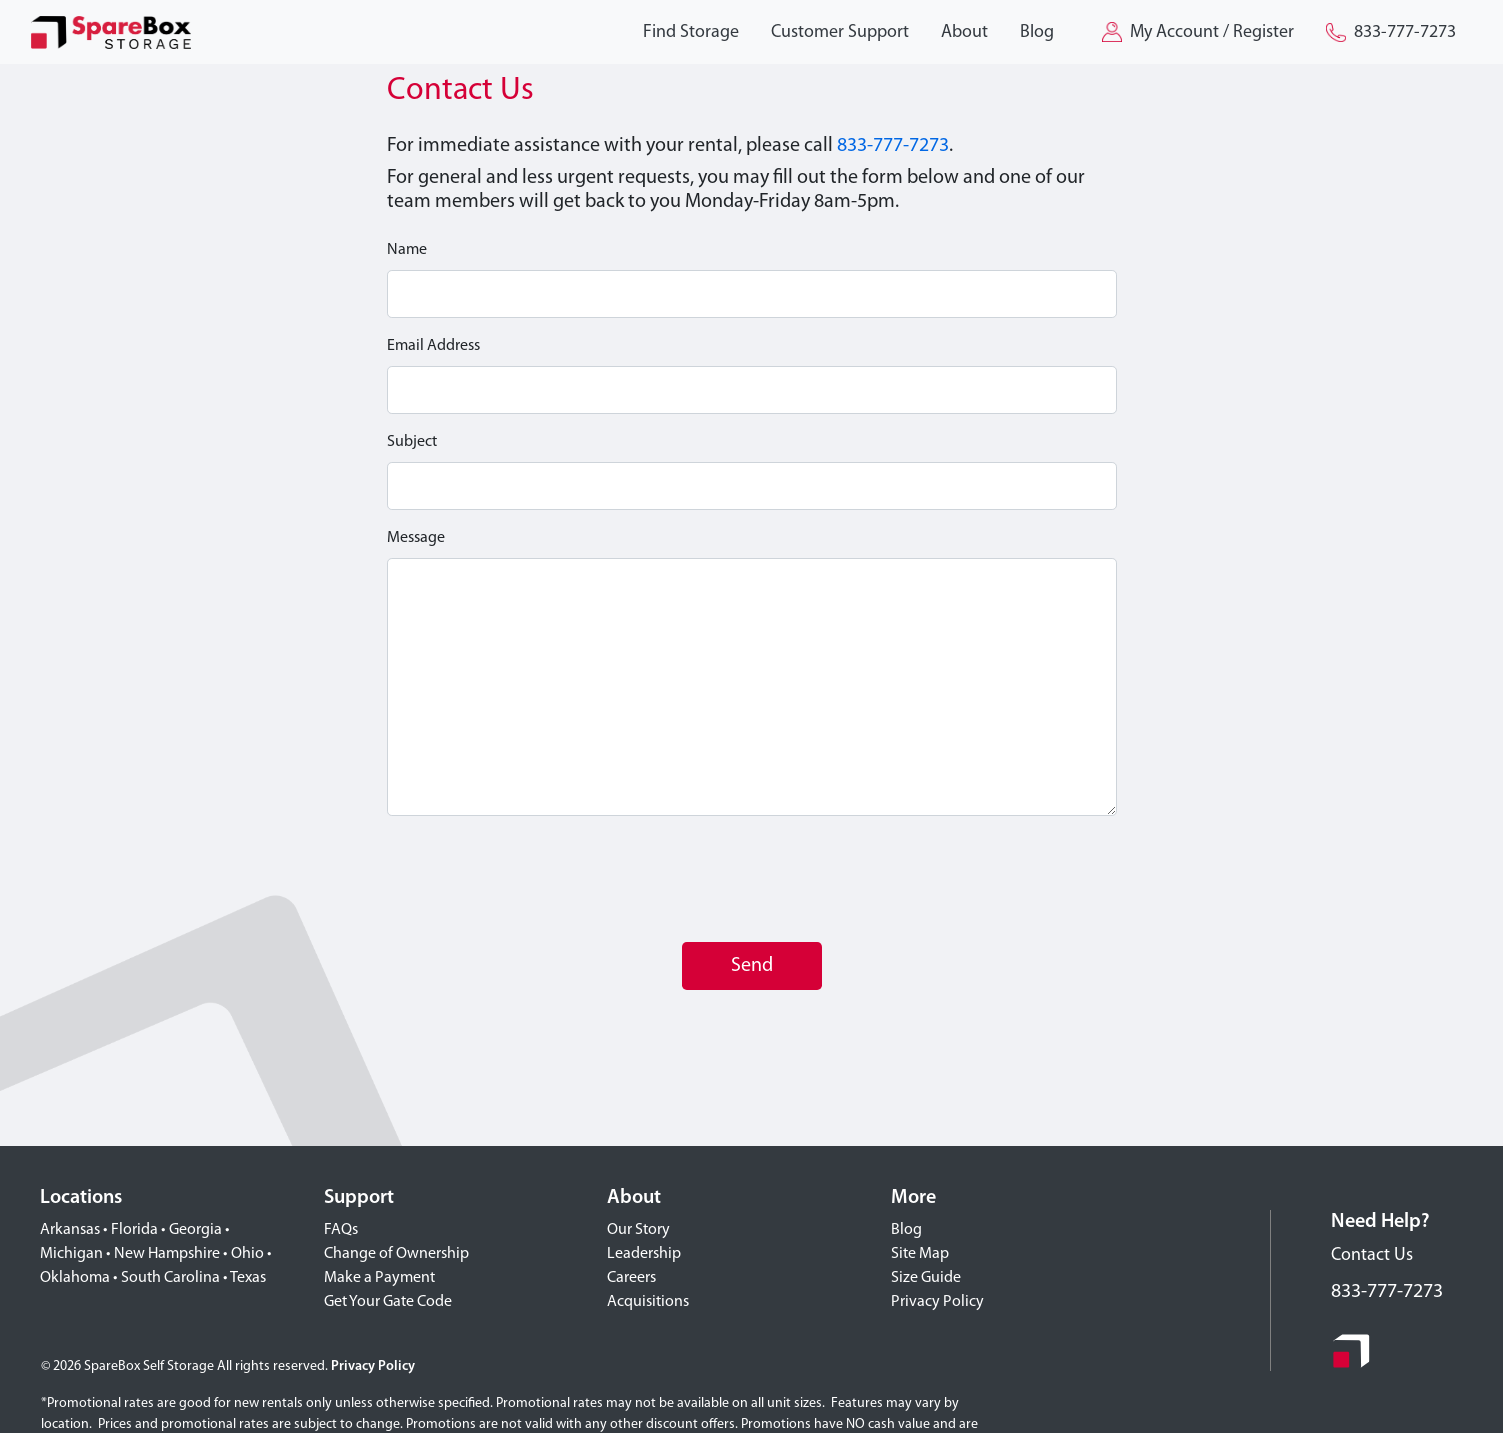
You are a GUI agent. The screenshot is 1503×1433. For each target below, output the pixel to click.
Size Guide (926, 1278)
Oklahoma (75, 1278)
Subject (412, 442)
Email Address (433, 346)
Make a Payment (379, 1278)
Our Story (638, 1230)
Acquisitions (648, 1302)
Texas (248, 1278)
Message (416, 538)
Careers (631, 1278)
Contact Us (1372, 1255)
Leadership (644, 1254)
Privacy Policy (937, 1302)
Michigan (71, 1254)
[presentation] (539, 879)
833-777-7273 (893, 146)
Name (407, 250)
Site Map (920, 1254)
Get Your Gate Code (388, 1302)
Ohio (247, 1254)
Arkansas (70, 1230)
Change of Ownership (396, 1254)
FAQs (341, 1230)
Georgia (195, 1230)
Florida (134, 1230)
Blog (906, 1230)
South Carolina (170, 1278)
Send (752, 966)
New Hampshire (167, 1254)
